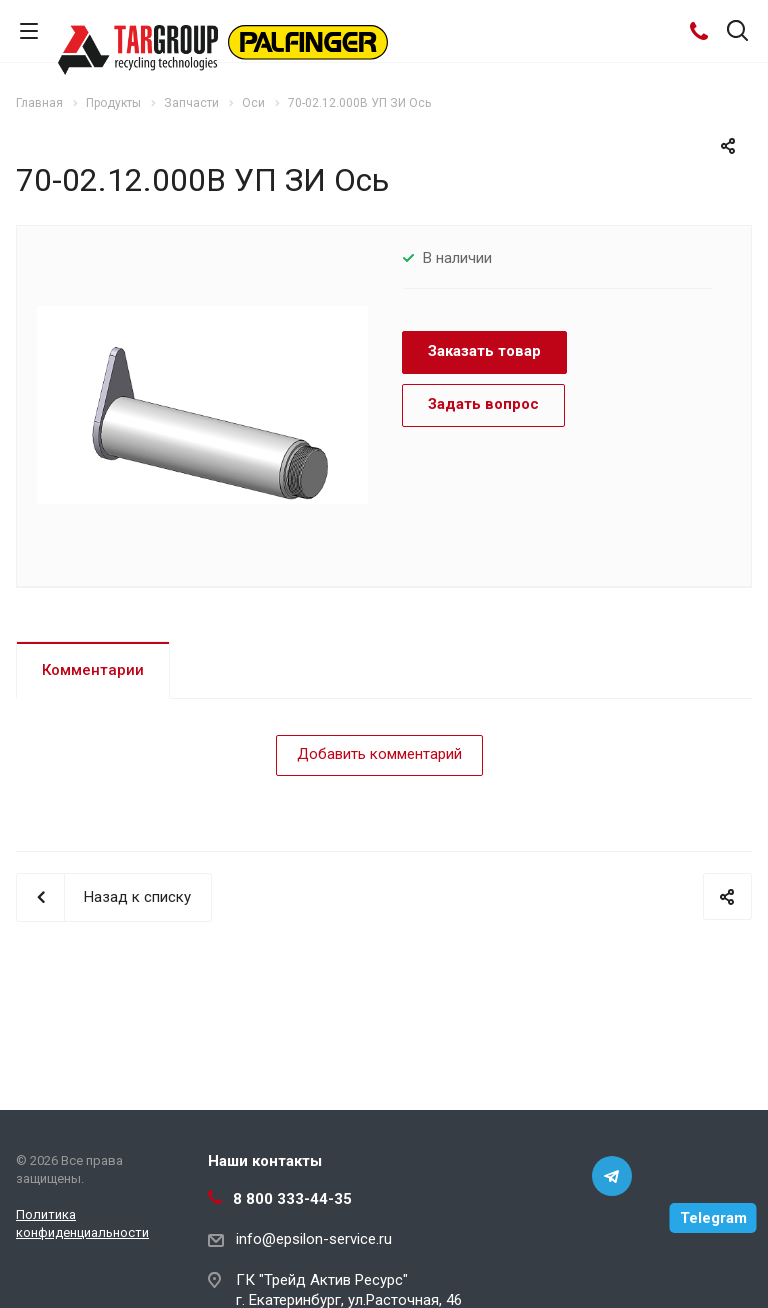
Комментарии (93, 670)
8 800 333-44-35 (292, 1199)
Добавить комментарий (379, 754)
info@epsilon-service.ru (314, 1239)
